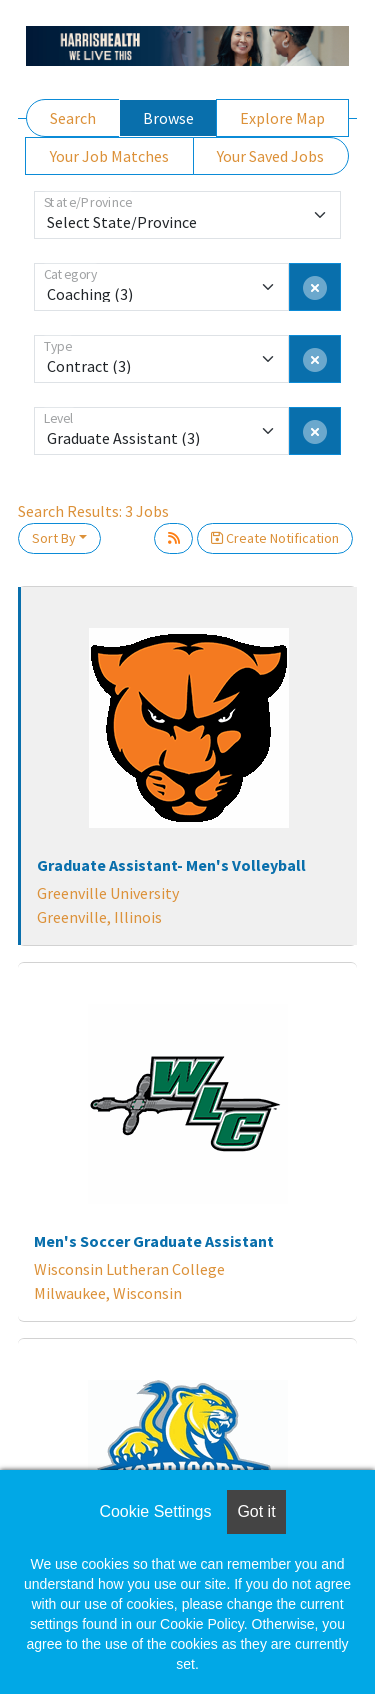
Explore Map (282, 118)
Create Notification (275, 538)
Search (73, 118)
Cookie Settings (155, 1511)
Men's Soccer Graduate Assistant (154, 1241)
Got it (256, 1511)
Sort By (54, 538)
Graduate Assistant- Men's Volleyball (171, 865)
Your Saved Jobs (270, 156)
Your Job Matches (109, 156)
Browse (168, 118)
